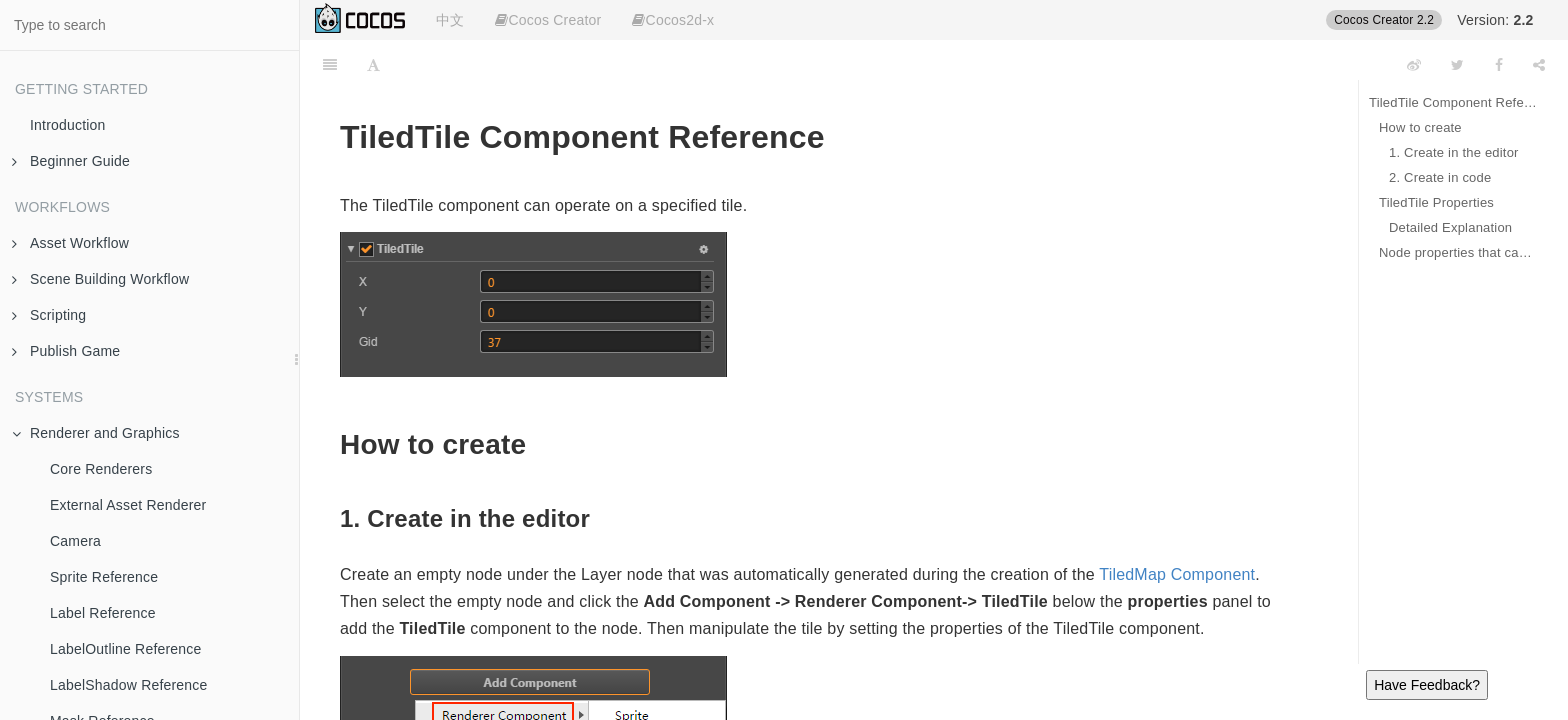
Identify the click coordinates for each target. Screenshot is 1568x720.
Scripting (49, 315)
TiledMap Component (1177, 574)
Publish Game (66, 351)
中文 (450, 20)
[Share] (1539, 65)
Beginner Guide (71, 161)
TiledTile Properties (1436, 202)
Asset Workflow (70, 243)
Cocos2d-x (673, 20)
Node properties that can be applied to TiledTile (1458, 252)
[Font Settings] (373, 65)
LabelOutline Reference (126, 649)
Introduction (68, 125)
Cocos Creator (548, 20)
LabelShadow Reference (129, 685)
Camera (75, 541)
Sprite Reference (104, 577)
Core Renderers (101, 469)
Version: (1495, 20)
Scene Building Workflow (100, 279)
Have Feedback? (1427, 685)
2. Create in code (1440, 177)
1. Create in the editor (1454, 152)
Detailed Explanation (1450, 227)
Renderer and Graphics (96, 433)
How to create (1420, 127)
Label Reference (103, 613)
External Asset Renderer (128, 505)
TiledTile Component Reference (1453, 102)
